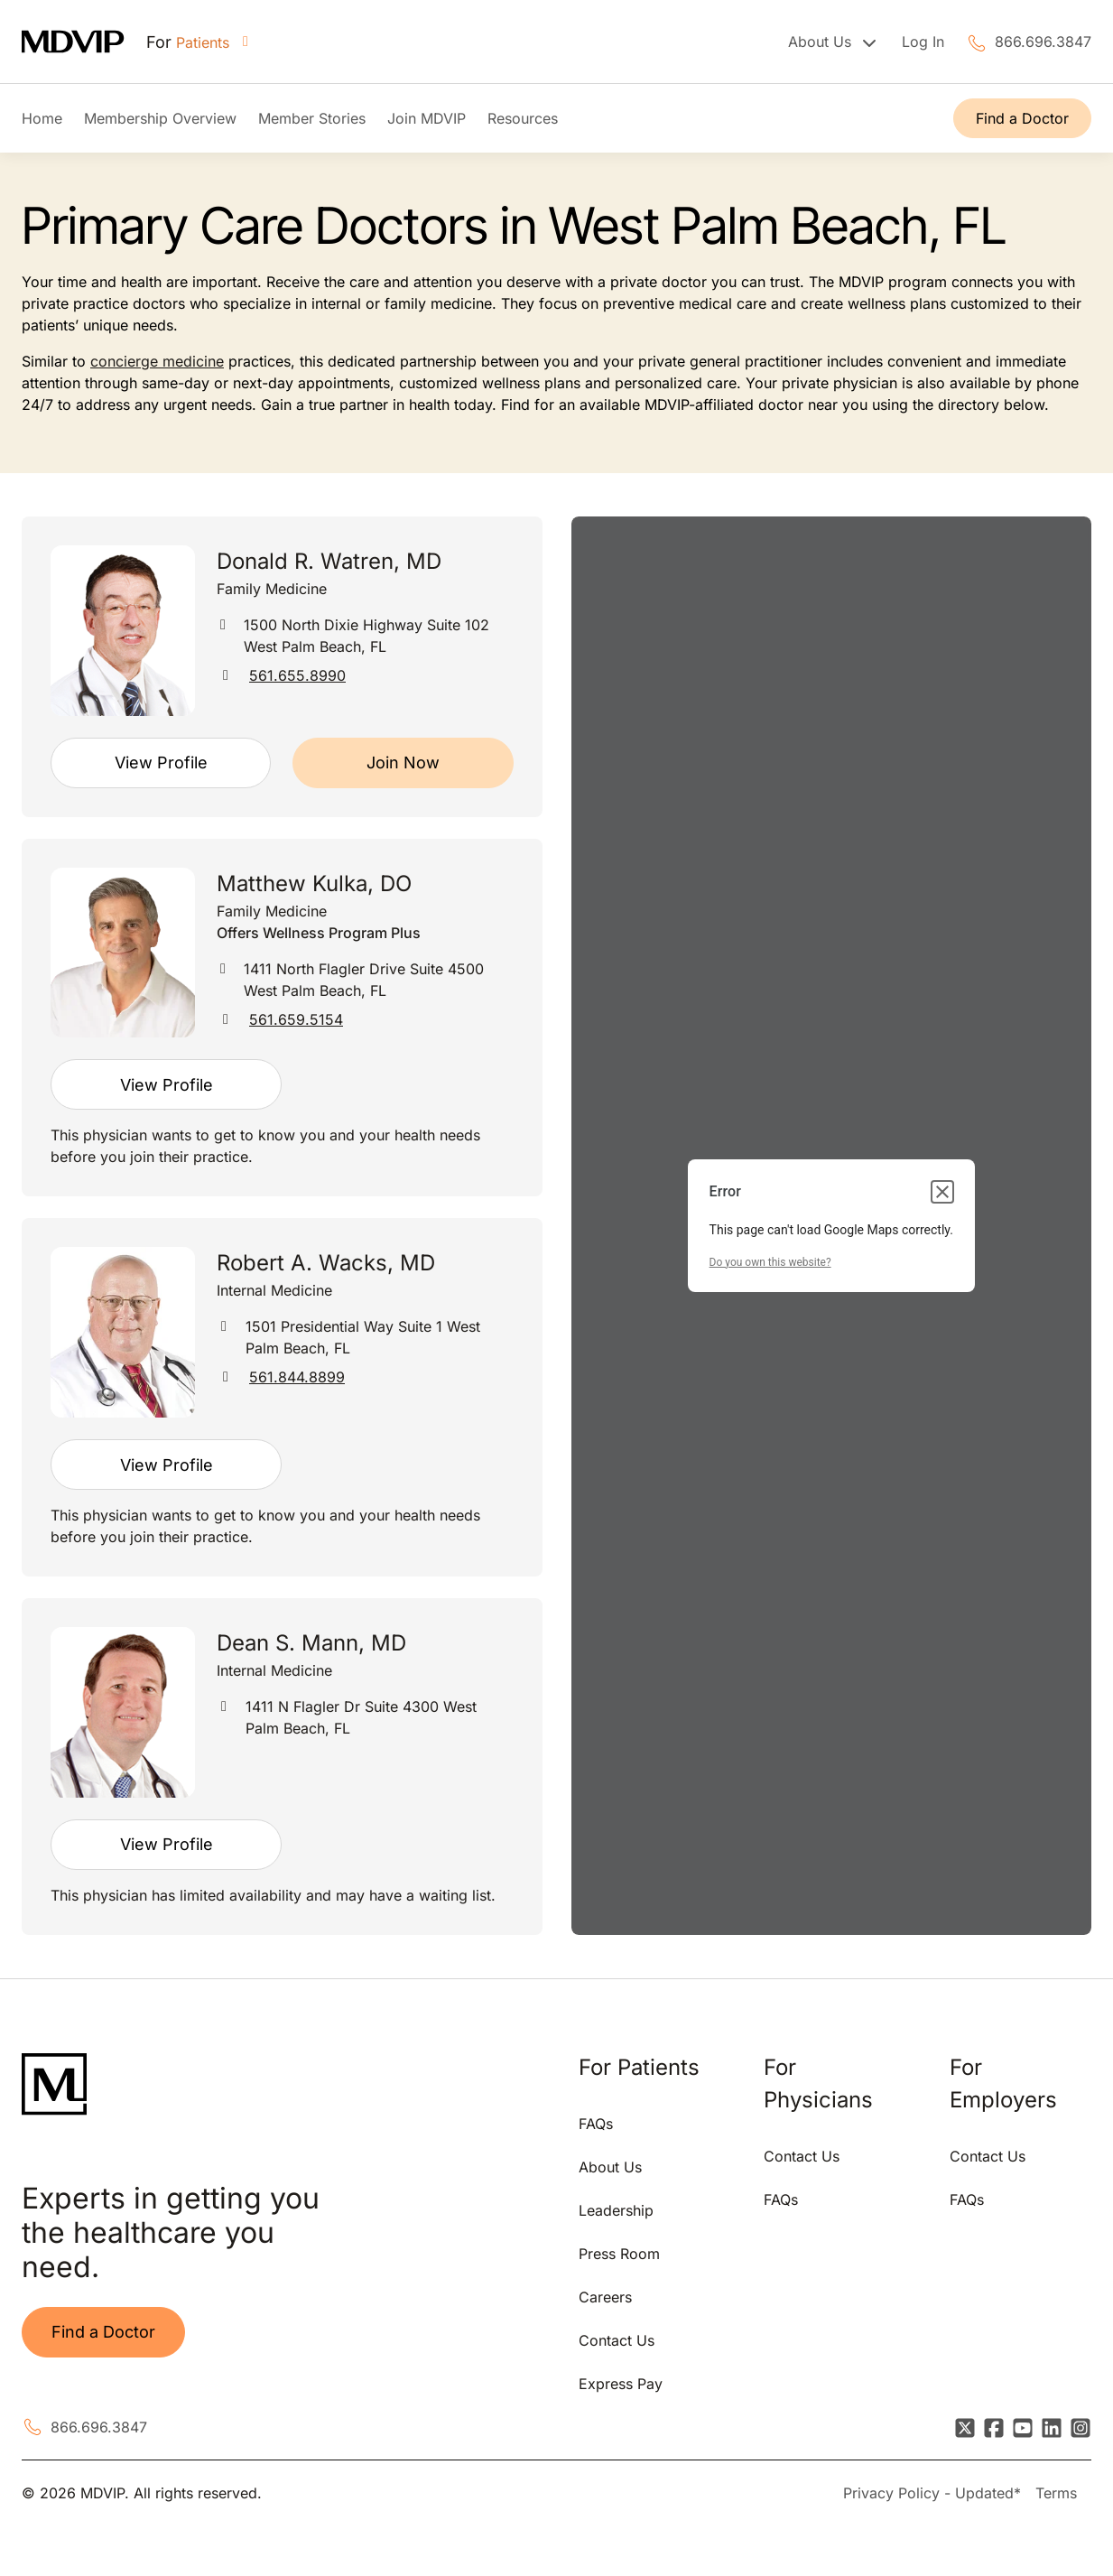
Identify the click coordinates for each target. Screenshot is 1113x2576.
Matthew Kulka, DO (314, 883)
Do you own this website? (770, 1262)
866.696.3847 (1043, 42)
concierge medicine (157, 361)
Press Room (619, 2254)
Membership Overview (160, 118)
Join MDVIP (426, 118)
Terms (1056, 2493)
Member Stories (312, 118)
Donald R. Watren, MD (329, 561)
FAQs (596, 2124)
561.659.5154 (296, 1019)
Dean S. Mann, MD (311, 1643)
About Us (610, 2167)
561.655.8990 (297, 675)
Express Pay (621, 2384)
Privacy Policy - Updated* (932, 2493)
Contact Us (616, 2340)
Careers (605, 2297)
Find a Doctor (1022, 118)
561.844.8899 (297, 1377)
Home (42, 118)
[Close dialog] (942, 1192)
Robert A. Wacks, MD (326, 1263)
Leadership (616, 2210)
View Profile (161, 762)
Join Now (403, 762)
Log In (923, 42)
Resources (522, 118)
